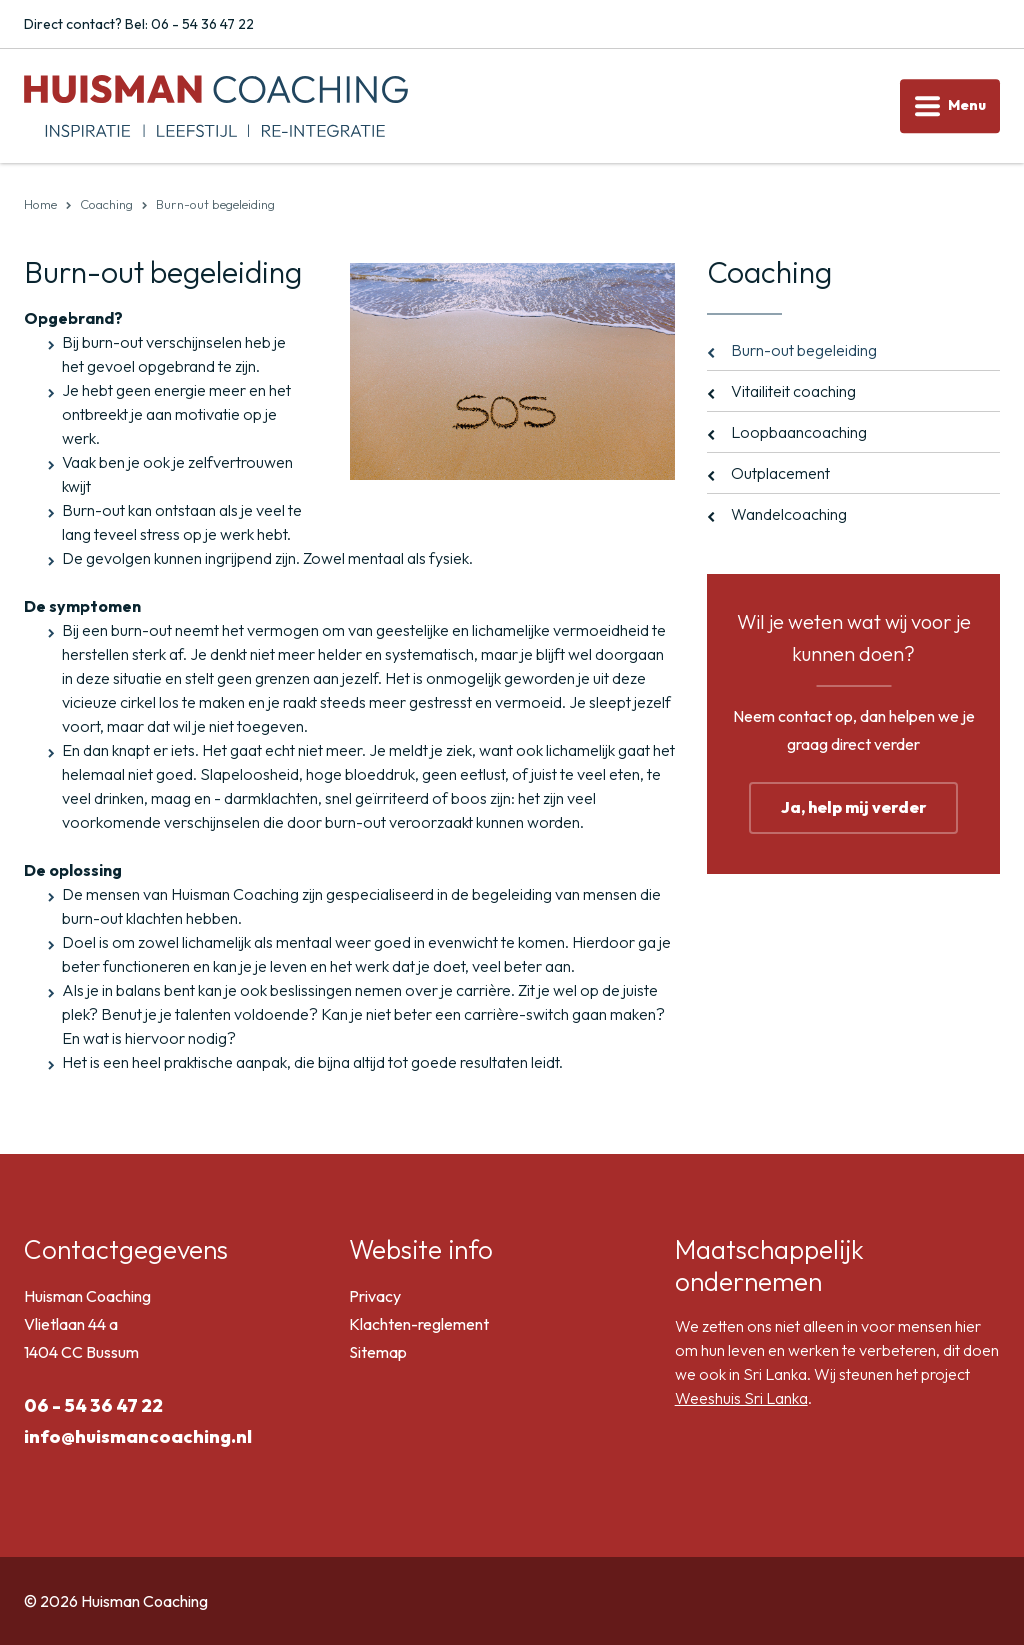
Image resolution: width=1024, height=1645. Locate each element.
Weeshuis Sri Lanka (741, 1398)
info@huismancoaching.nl (138, 1436)
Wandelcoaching (789, 514)
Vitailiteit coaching (793, 391)
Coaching (106, 204)
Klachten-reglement (419, 1324)
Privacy (375, 1296)
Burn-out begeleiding (804, 350)
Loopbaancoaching (799, 432)
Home (40, 204)
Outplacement (780, 473)
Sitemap (378, 1352)
